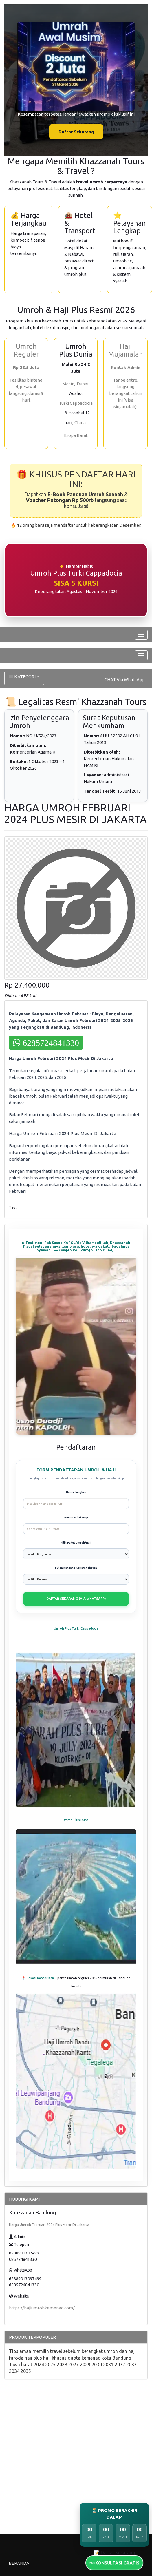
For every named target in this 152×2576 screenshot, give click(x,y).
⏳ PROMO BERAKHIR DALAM (114, 2514)
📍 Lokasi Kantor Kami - (39, 1978)
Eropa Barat (76, 435)
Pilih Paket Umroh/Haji (76, 1542)
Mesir (68, 383)
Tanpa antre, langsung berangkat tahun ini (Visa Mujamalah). (125, 393)
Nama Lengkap (76, 1492)
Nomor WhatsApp (76, 1517)
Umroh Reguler (26, 350)
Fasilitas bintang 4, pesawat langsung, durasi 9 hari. (26, 389)
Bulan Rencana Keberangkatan (76, 1567)
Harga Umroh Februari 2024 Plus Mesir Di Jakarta (49, 2225)
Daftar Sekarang (76, 131)
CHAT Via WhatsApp (125, 679)
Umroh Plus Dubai (76, 1820)
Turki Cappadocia (76, 403)
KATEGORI (24, 676)
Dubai (82, 383)
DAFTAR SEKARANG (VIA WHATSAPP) (76, 1598)
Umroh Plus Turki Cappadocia (76, 1628)
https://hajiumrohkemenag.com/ (42, 2307)
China (80, 422)
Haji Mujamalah (125, 350)
